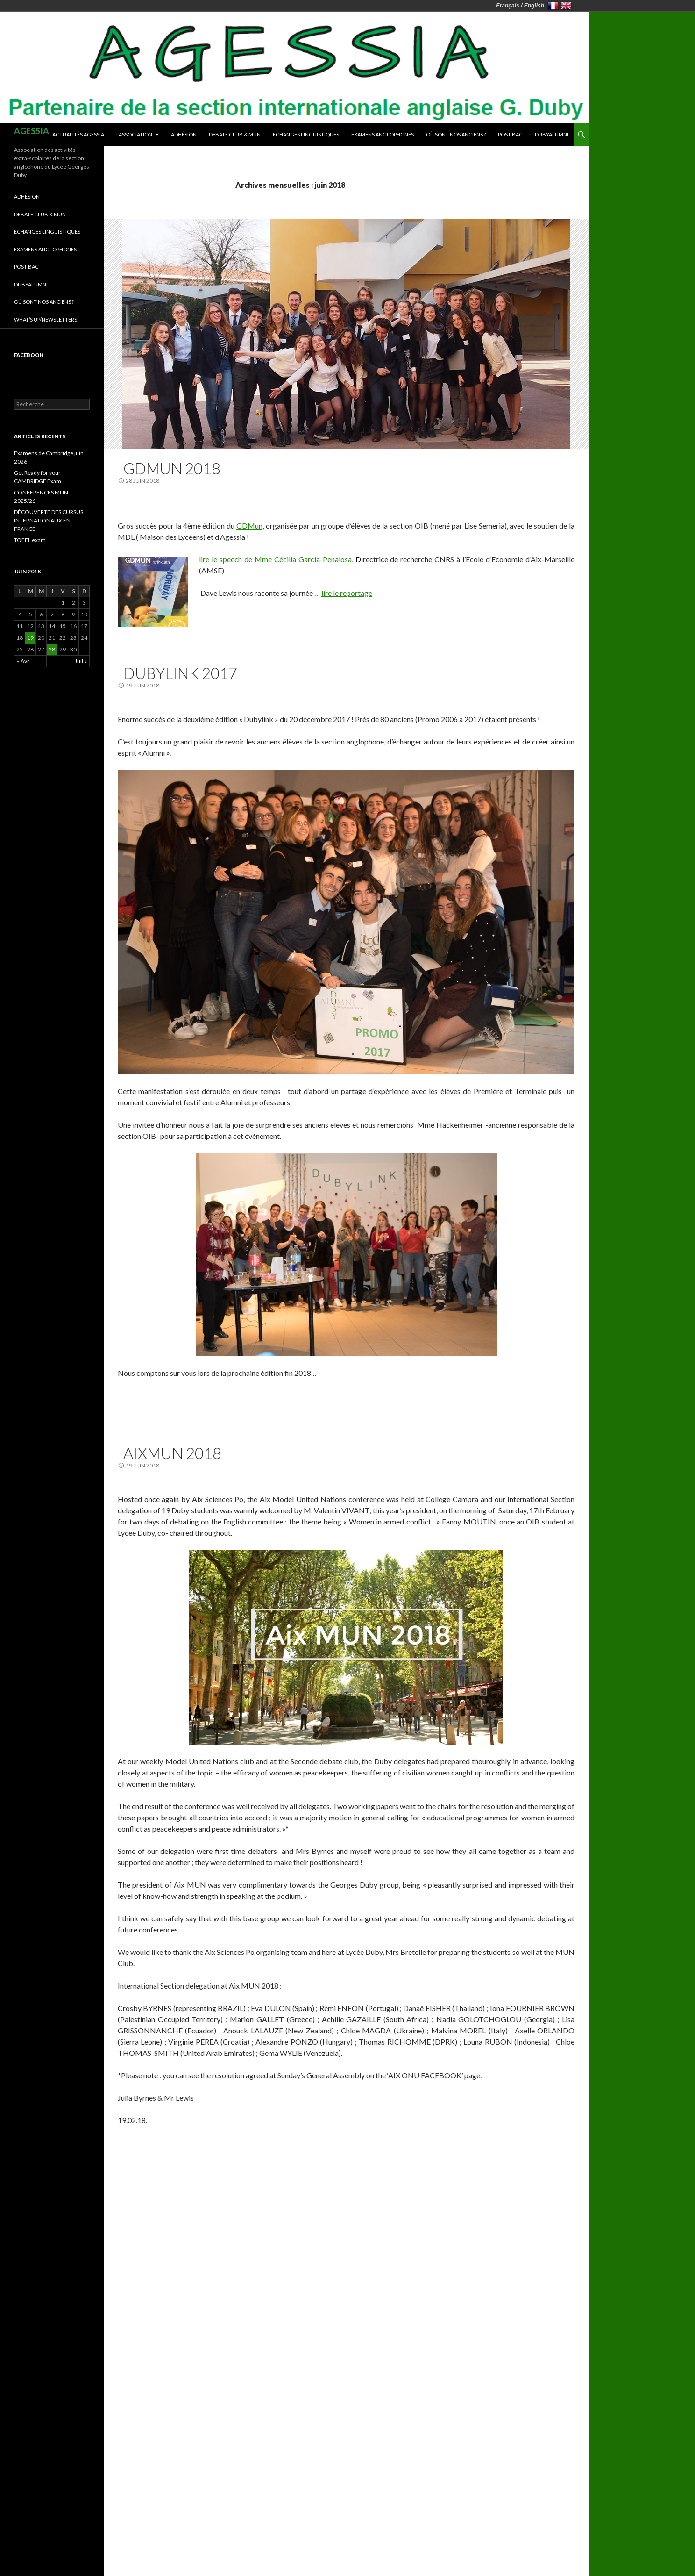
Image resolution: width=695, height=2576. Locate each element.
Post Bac (510, 134)
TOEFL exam (30, 540)
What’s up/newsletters (45, 319)
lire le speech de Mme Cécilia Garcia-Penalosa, (280, 559)
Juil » (81, 661)
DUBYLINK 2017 (180, 673)
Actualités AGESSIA (78, 134)
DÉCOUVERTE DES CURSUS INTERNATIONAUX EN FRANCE (48, 520)
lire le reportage (346, 592)
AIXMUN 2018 (172, 1453)
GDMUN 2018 (171, 468)
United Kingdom (566, 5)
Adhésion (184, 134)
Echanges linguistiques (306, 134)
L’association (134, 134)
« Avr (23, 661)
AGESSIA (31, 131)
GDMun (249, 525)
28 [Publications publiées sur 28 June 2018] (52, 649)
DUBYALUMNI (551, 134)
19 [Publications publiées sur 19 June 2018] (30, 637)
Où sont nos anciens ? (456, 134)
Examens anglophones (382, 134)
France (553, 5)
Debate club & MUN (235, 134)
